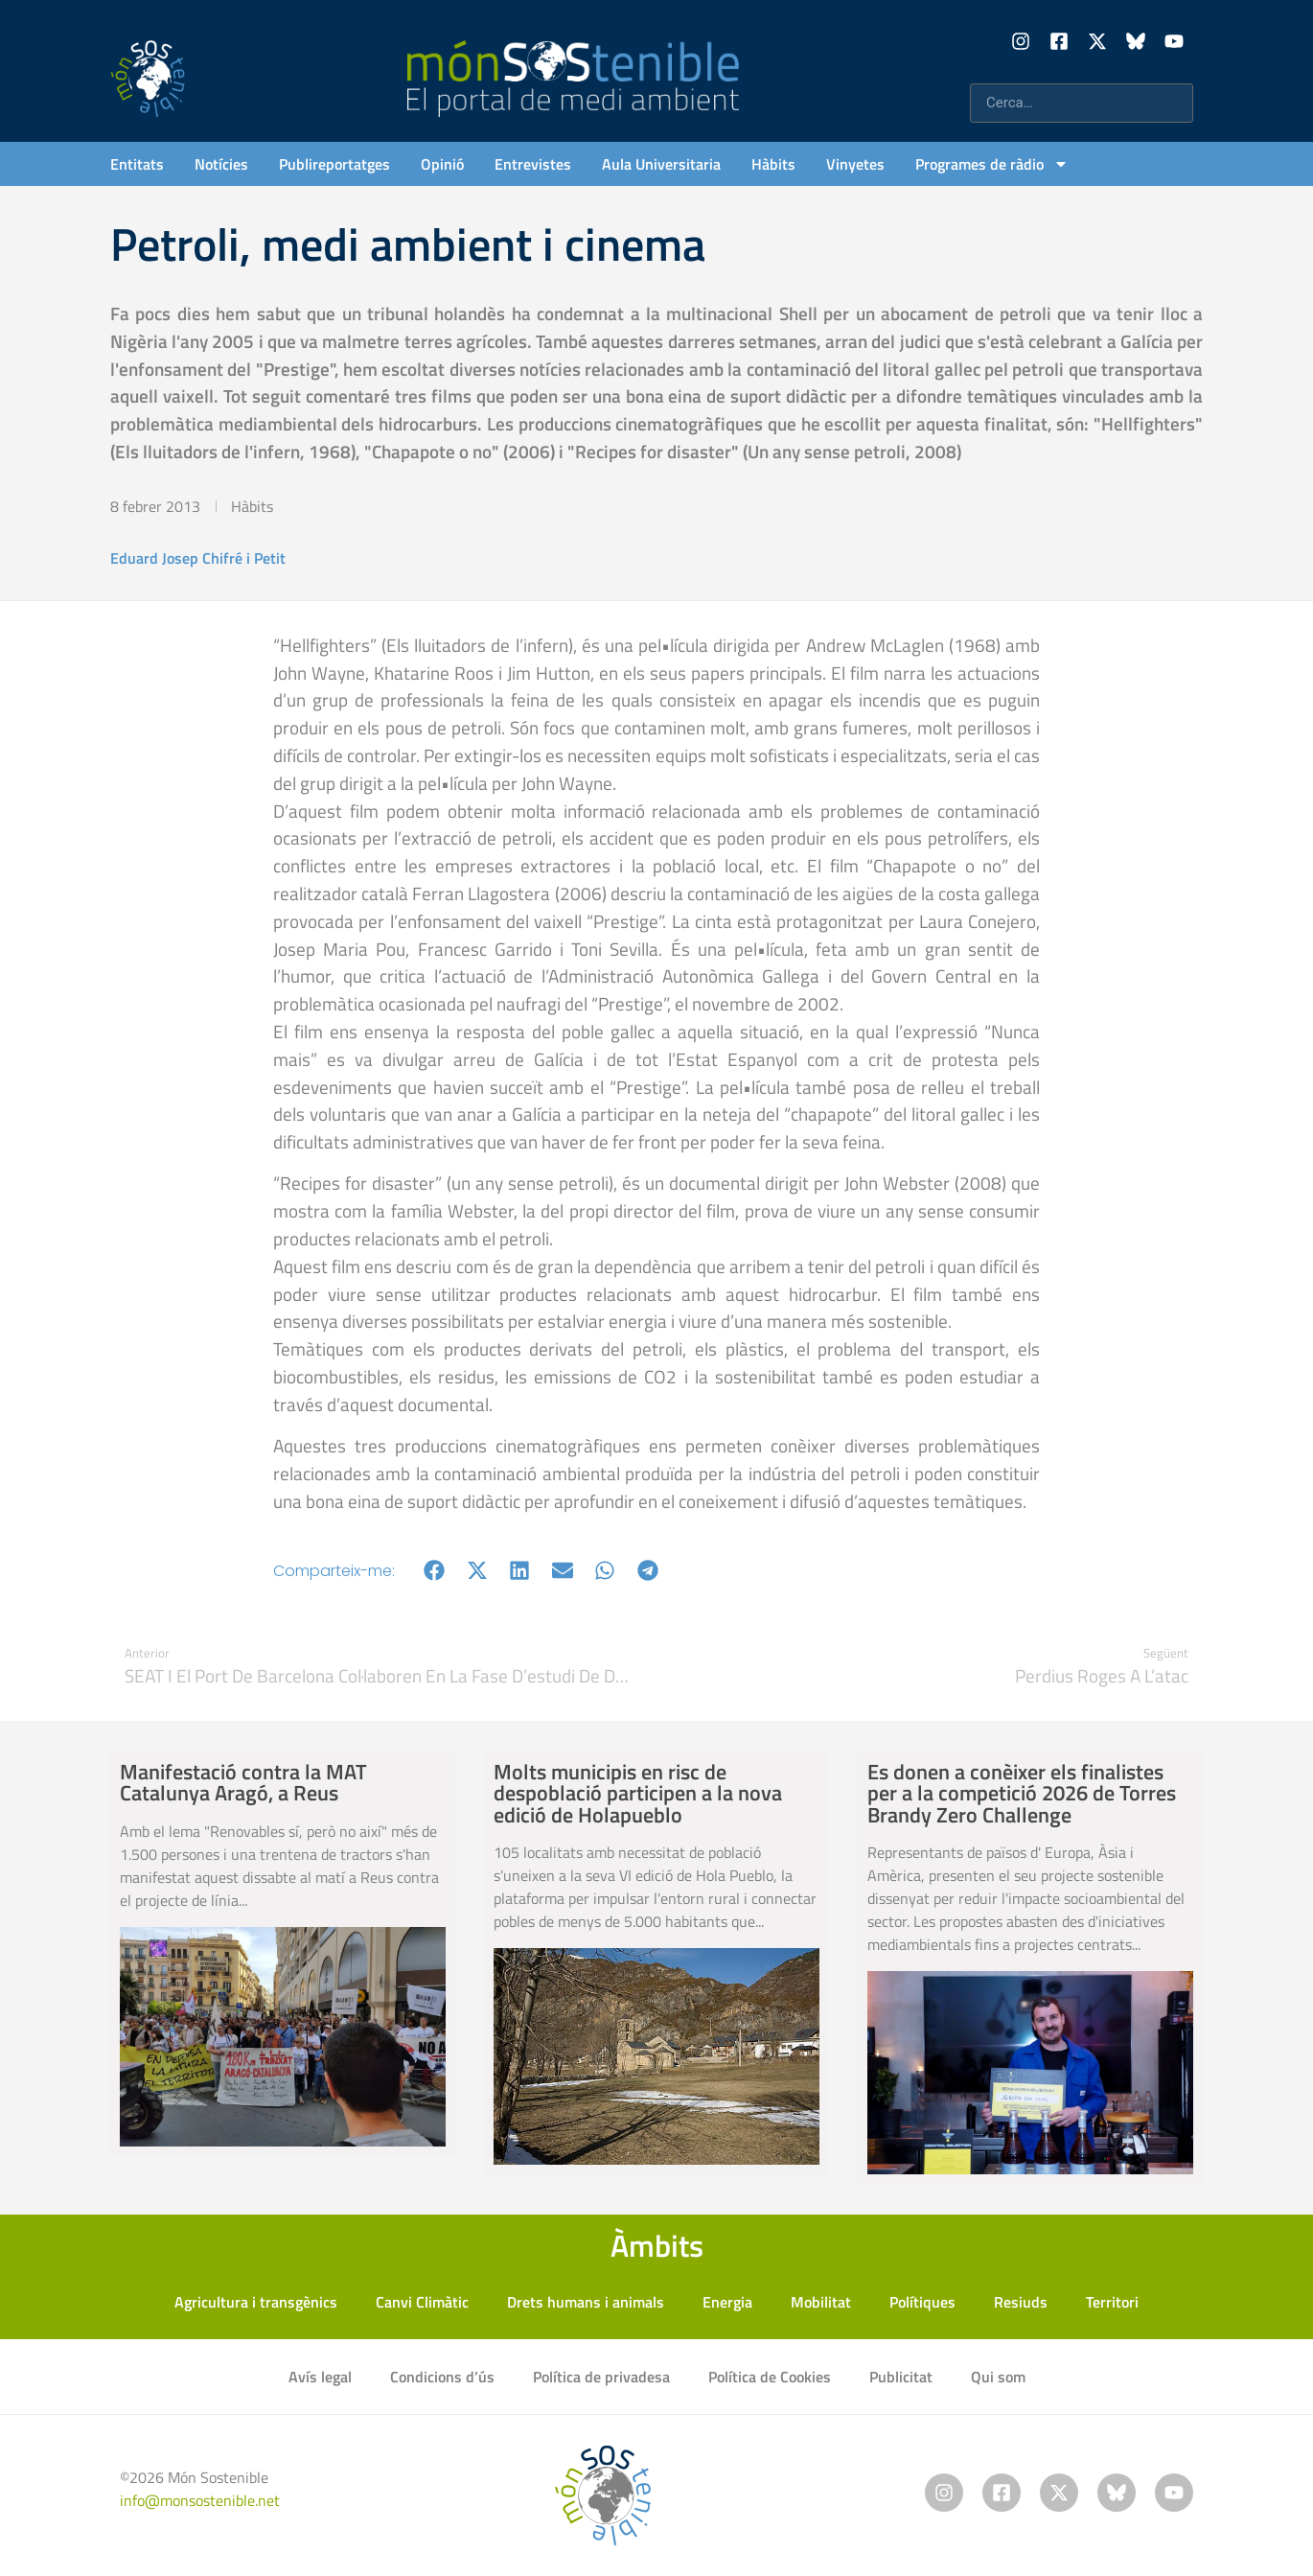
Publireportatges (334, 163)
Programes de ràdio (992, 164)
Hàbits (773, 163)
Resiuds (1021, 2301)
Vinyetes (855, 163)
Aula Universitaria (661, 163)
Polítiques (922, 2301)
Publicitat (901, 2376)
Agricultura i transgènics (255, 2301)
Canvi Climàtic (422, 2301)
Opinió (442, 163)
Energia (727, 2301)
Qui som (998, 2376)
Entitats (137, 163)
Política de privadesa (601, 2376)
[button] (435, 1571)
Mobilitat (821, 2301)
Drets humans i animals (585, 2301)
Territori (1112, 2301)
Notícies (221, 163)
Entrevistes (533, 163)
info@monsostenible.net (200, 2500)
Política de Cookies (769, 2376)
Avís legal (320, 2376)
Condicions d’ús (442, 2376)
